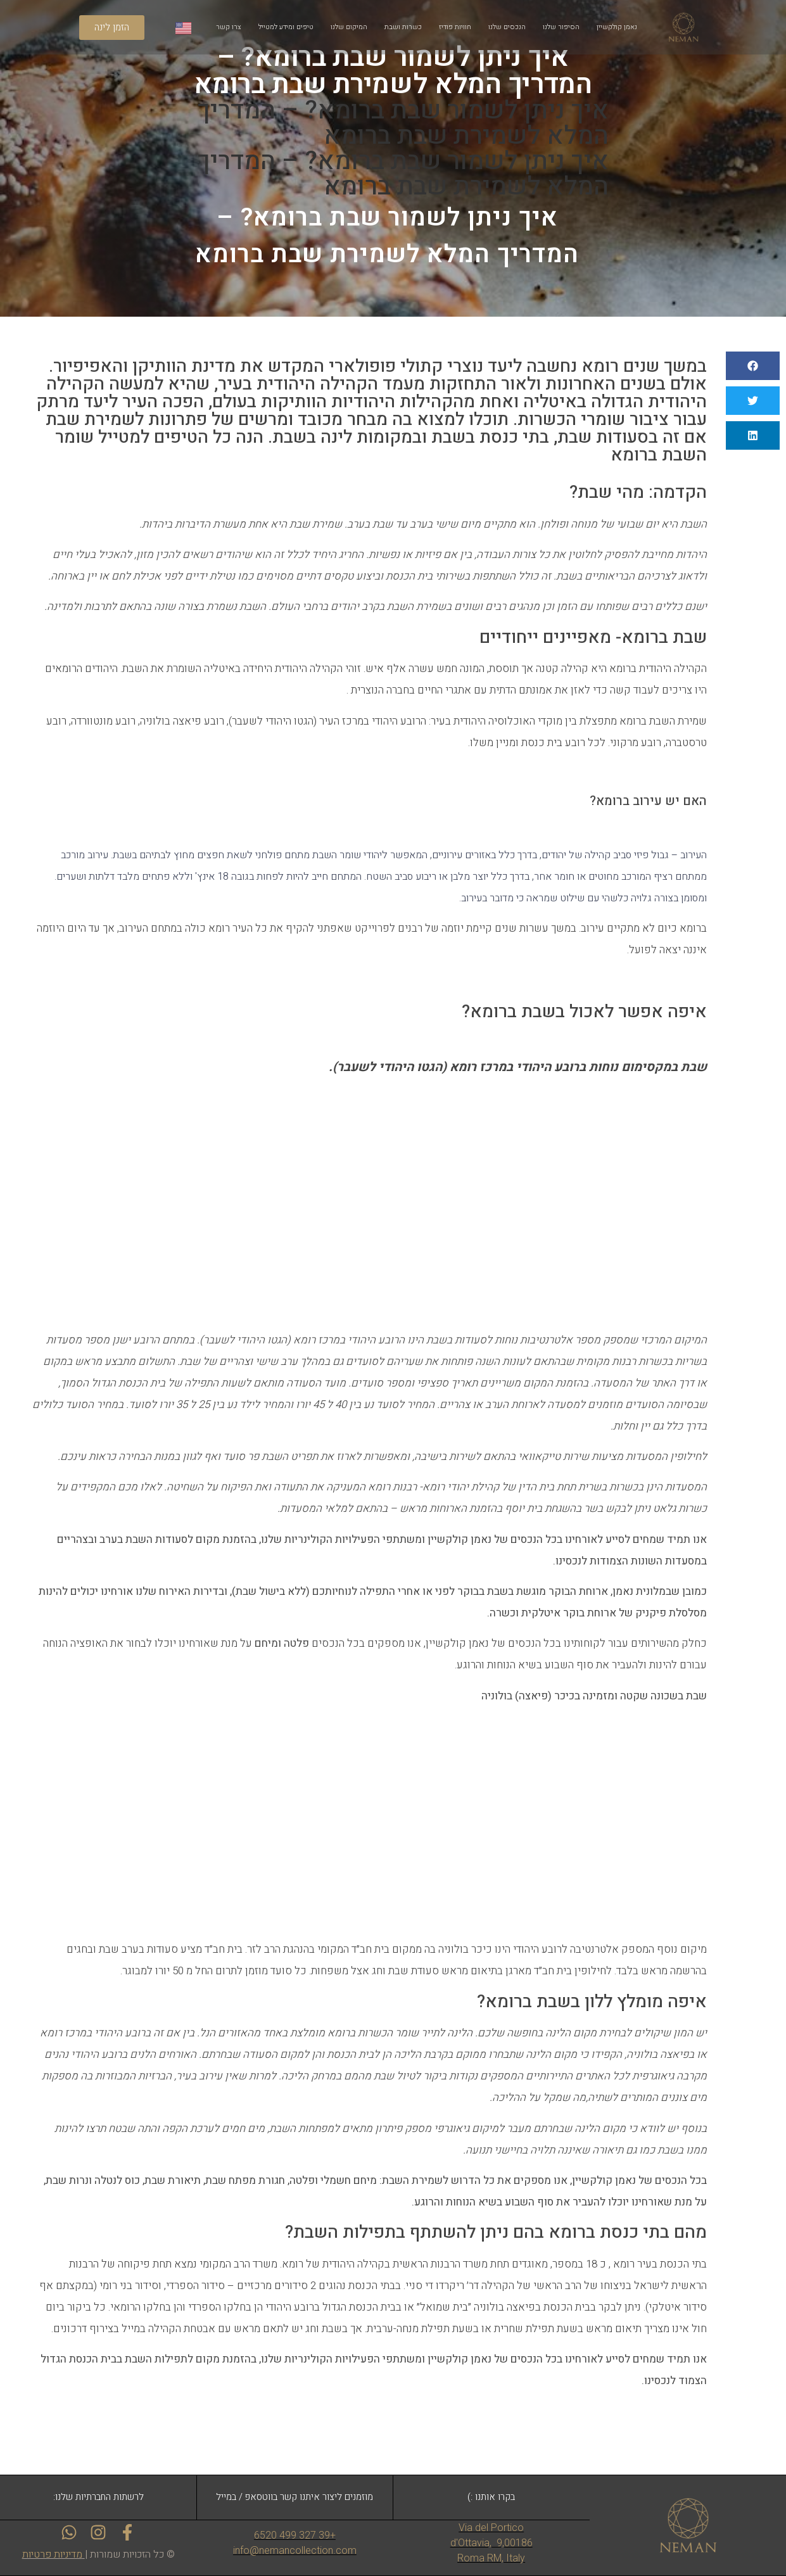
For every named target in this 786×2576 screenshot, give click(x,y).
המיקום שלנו (349, 27)
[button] (753, 366)
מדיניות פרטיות (52, 2554)
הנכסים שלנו (507, 27)
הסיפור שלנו (561, 27)
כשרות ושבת (403, 27)
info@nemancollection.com (295, 2550)
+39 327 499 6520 (295, 2535)
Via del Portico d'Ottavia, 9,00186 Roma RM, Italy (491, 2543)
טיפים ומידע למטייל (286, 27)
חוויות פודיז (455, 27)
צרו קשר (228, 27)
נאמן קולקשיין (617, 27)
